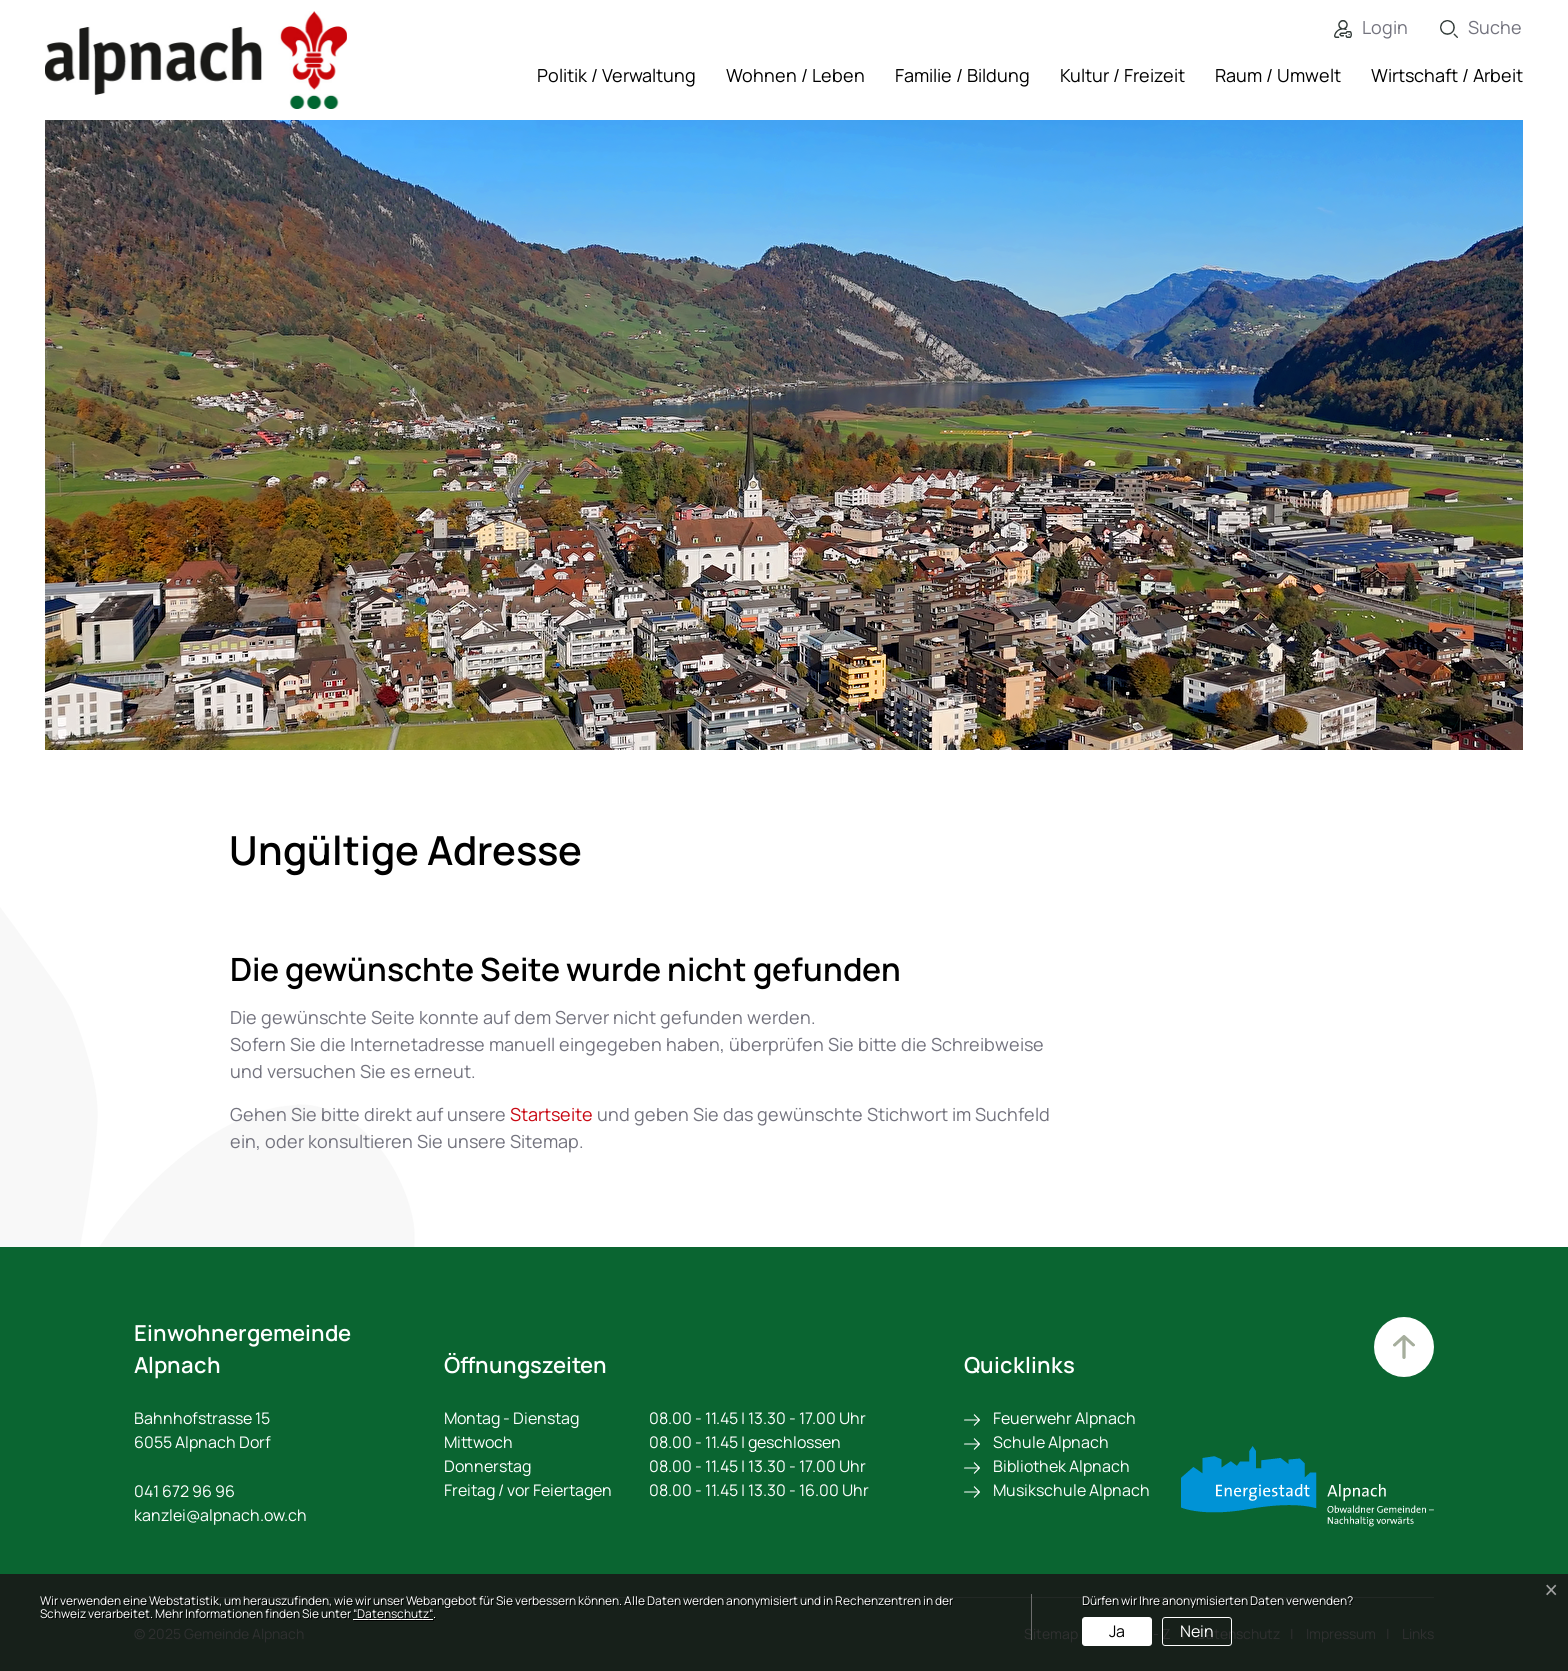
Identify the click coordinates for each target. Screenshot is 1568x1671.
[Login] (1356, 27)
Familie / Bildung (962, 75)
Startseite (551, 1114)
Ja (1117, 1631)
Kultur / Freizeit (1122, 75)
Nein (1197, 1631)
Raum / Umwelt (1278, 75)
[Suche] (1466, 27)
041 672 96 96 (184, 1491)
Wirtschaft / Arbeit (1447, 75)
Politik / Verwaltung (616, 75)
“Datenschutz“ (393, 1613)
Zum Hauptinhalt (1404, 1347)
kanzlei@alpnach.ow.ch (220, 1515)
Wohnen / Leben (795, 75)
